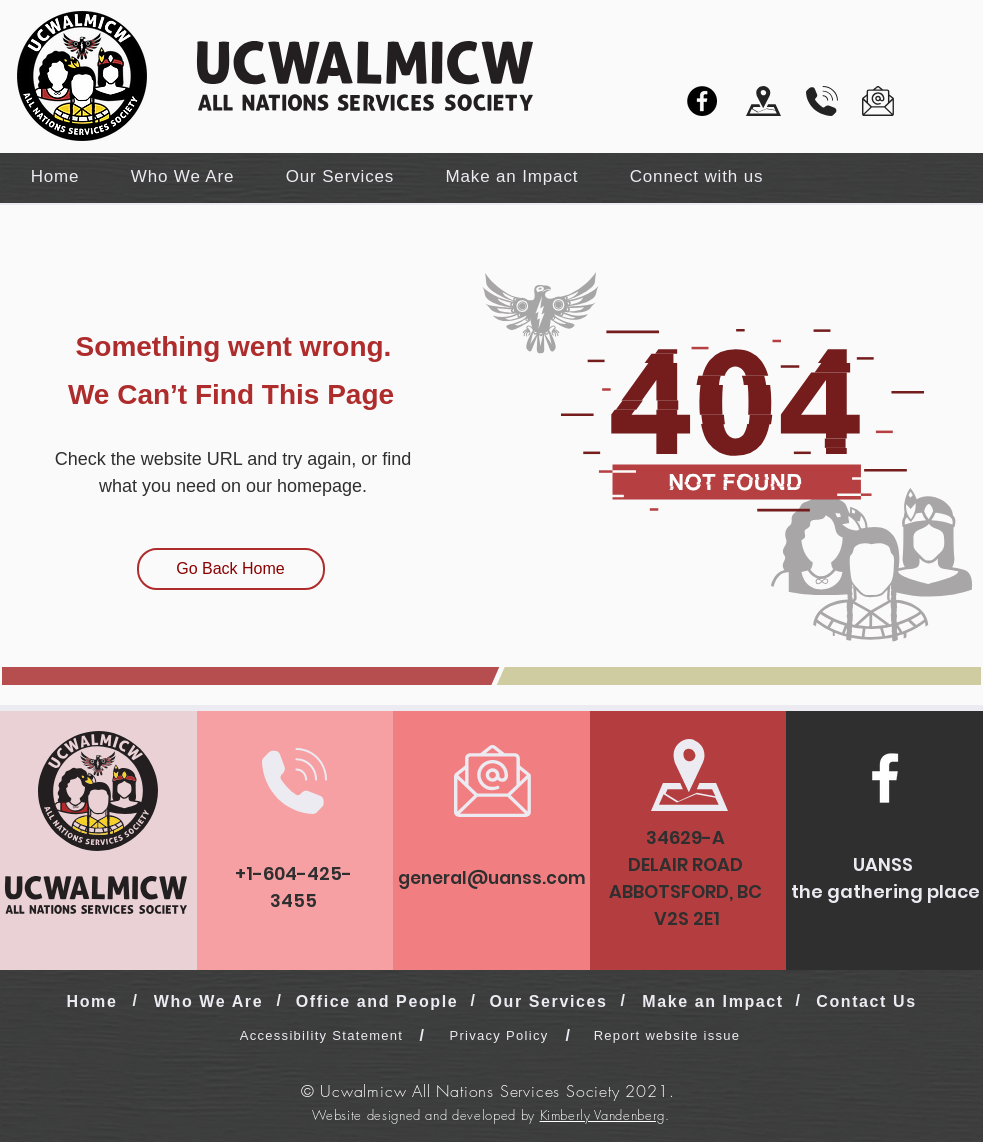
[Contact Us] (869, 1001)
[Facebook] (702, 101)
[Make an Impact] (715, 1001)
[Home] (94, 1001)
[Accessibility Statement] (324, 1035)
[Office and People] (379, 1001)
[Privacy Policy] (501, 1035)
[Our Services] (551, 1001)
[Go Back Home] (231, 569)
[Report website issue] (669, 1035)
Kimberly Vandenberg (602, 1115)
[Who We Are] (211, 1001)
